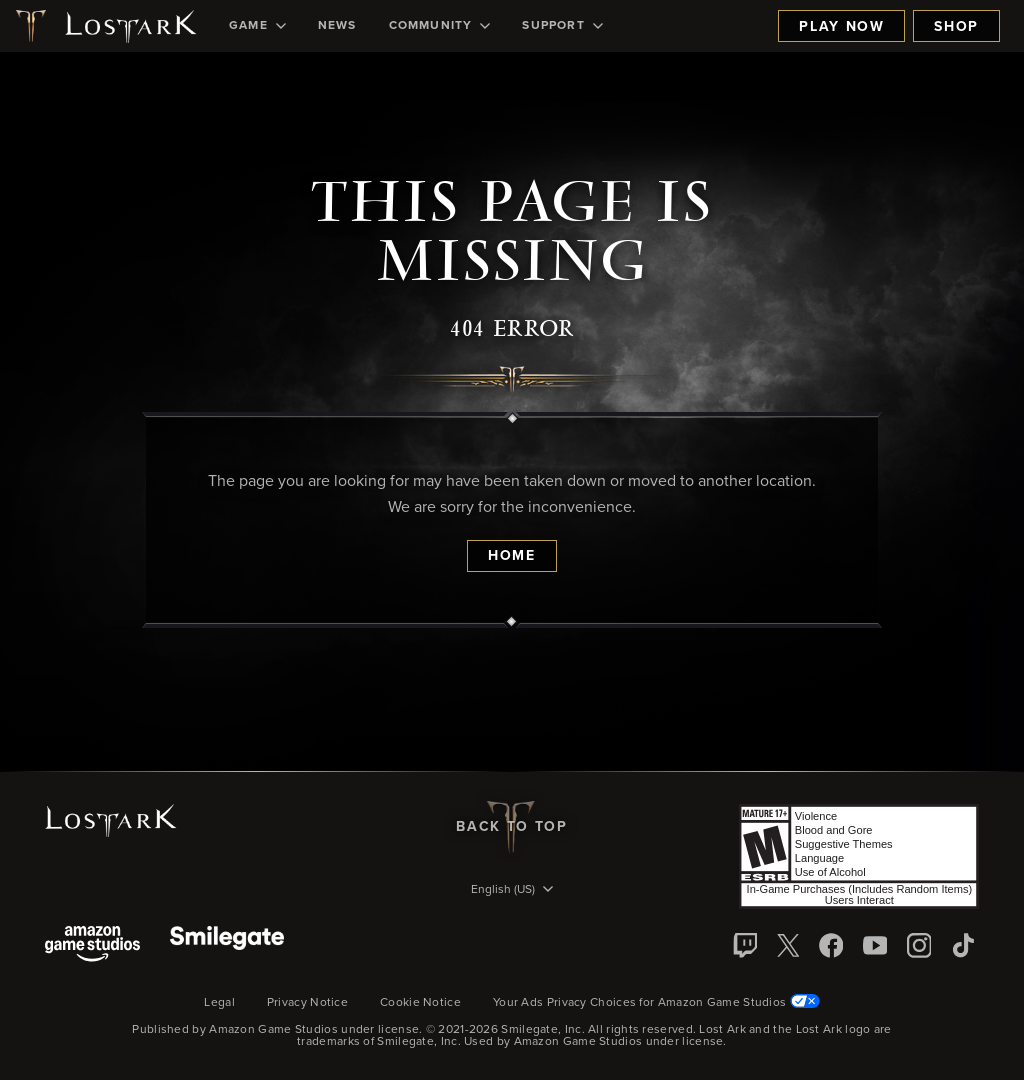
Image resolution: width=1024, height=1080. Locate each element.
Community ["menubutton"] (440, 26)
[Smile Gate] (227, 945)
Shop (956, 27)
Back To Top (511, 827)
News (337, 26)
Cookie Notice (420, 1003)
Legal (219, 1003)
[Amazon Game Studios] (92, 945)
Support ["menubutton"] (562, 26)
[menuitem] (257, 26)
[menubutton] (512, 891)
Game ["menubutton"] (257, 26)
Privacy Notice (307, 1003)
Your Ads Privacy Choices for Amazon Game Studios (656, 1003)
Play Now (841, 27)
